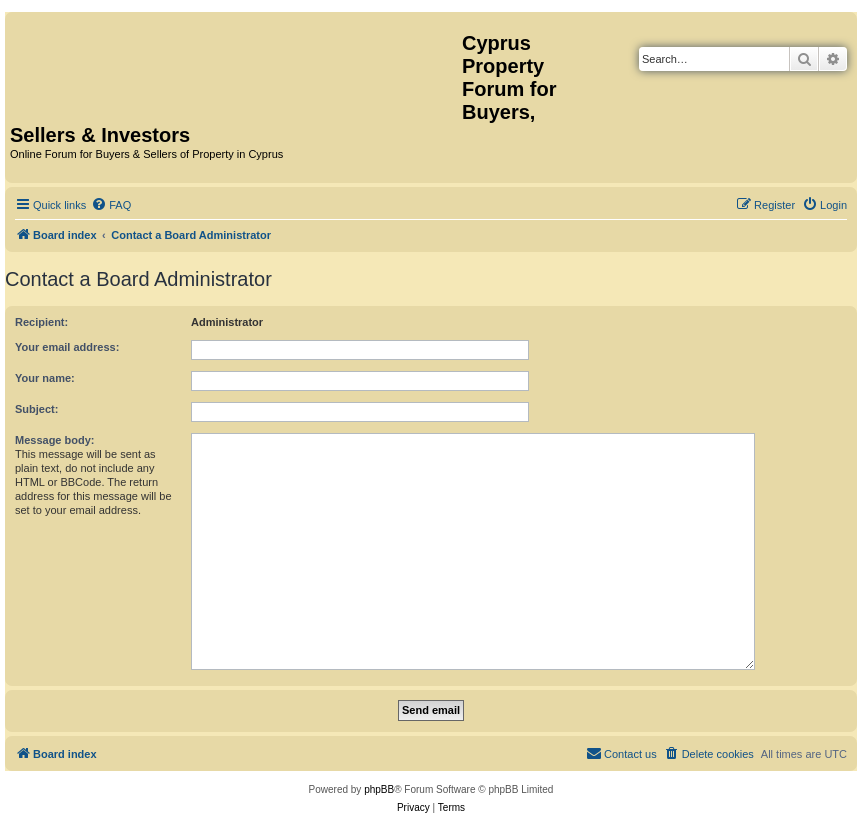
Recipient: (41, 322)
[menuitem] (111, 205)
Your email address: (67, 347)
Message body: (54, 440)
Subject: (36, 409)
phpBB (379, 789)
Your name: (45, 378)
